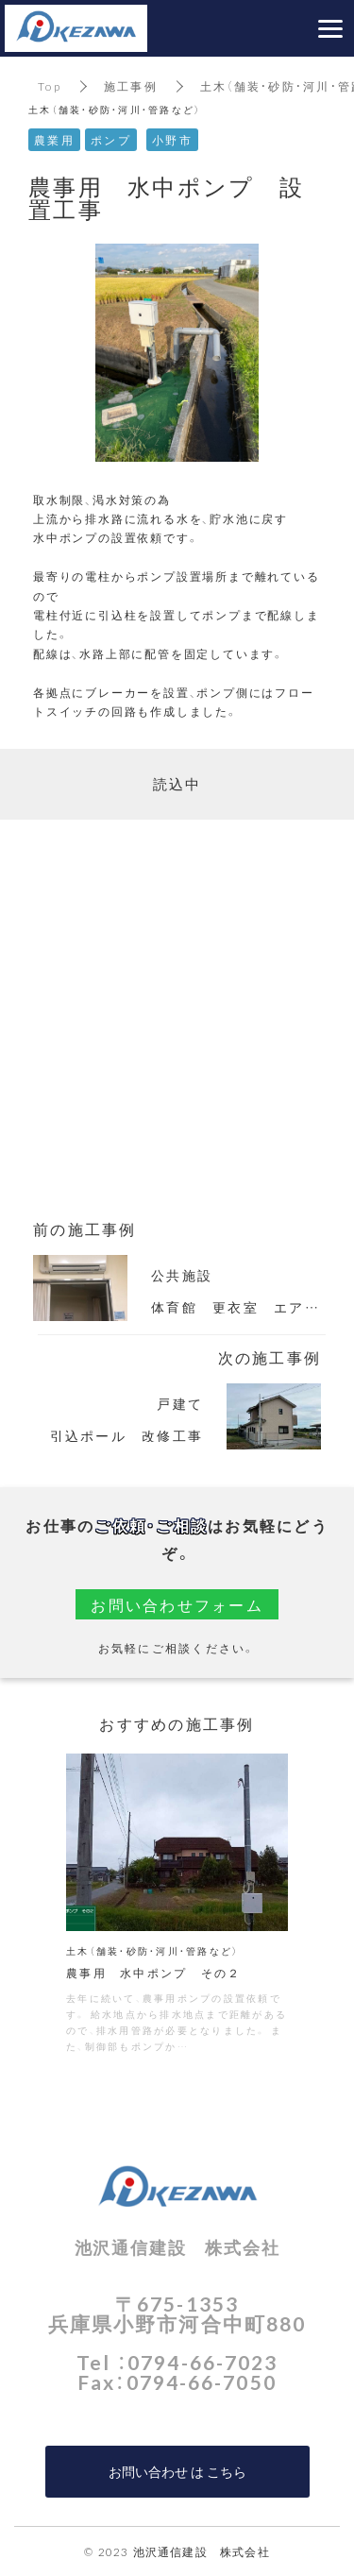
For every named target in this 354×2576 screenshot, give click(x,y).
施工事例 (131, 85)
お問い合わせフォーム (177, 1604)
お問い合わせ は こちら (177, 2471)
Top (49, 85)
